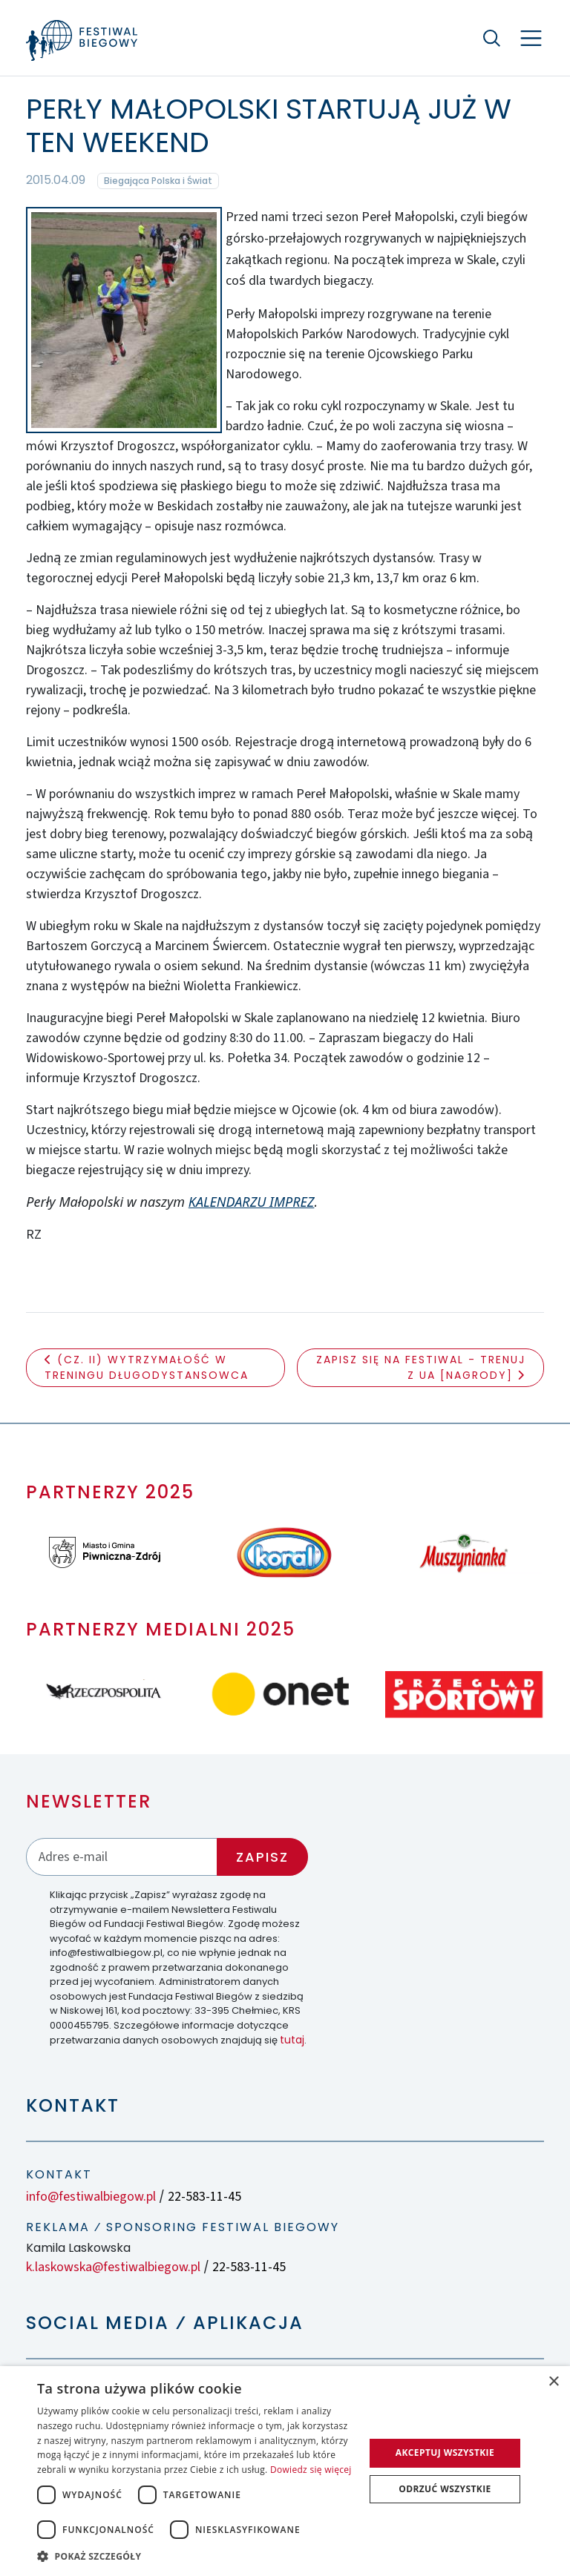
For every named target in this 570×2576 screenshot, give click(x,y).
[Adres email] (121, 1857)
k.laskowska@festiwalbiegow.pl (113, 2267)
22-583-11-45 (204, 2196)
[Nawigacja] (531, 38)
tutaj (292, 2039)
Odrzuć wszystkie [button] (445, 2489)
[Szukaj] (492, 38)
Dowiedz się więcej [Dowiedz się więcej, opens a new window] (311, 2469)
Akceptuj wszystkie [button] (445, 2452)
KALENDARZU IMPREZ (252, 1201)
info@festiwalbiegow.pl (91, 2196)
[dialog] (285, 2471)
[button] (196, 2556)
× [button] (553, 2382)
